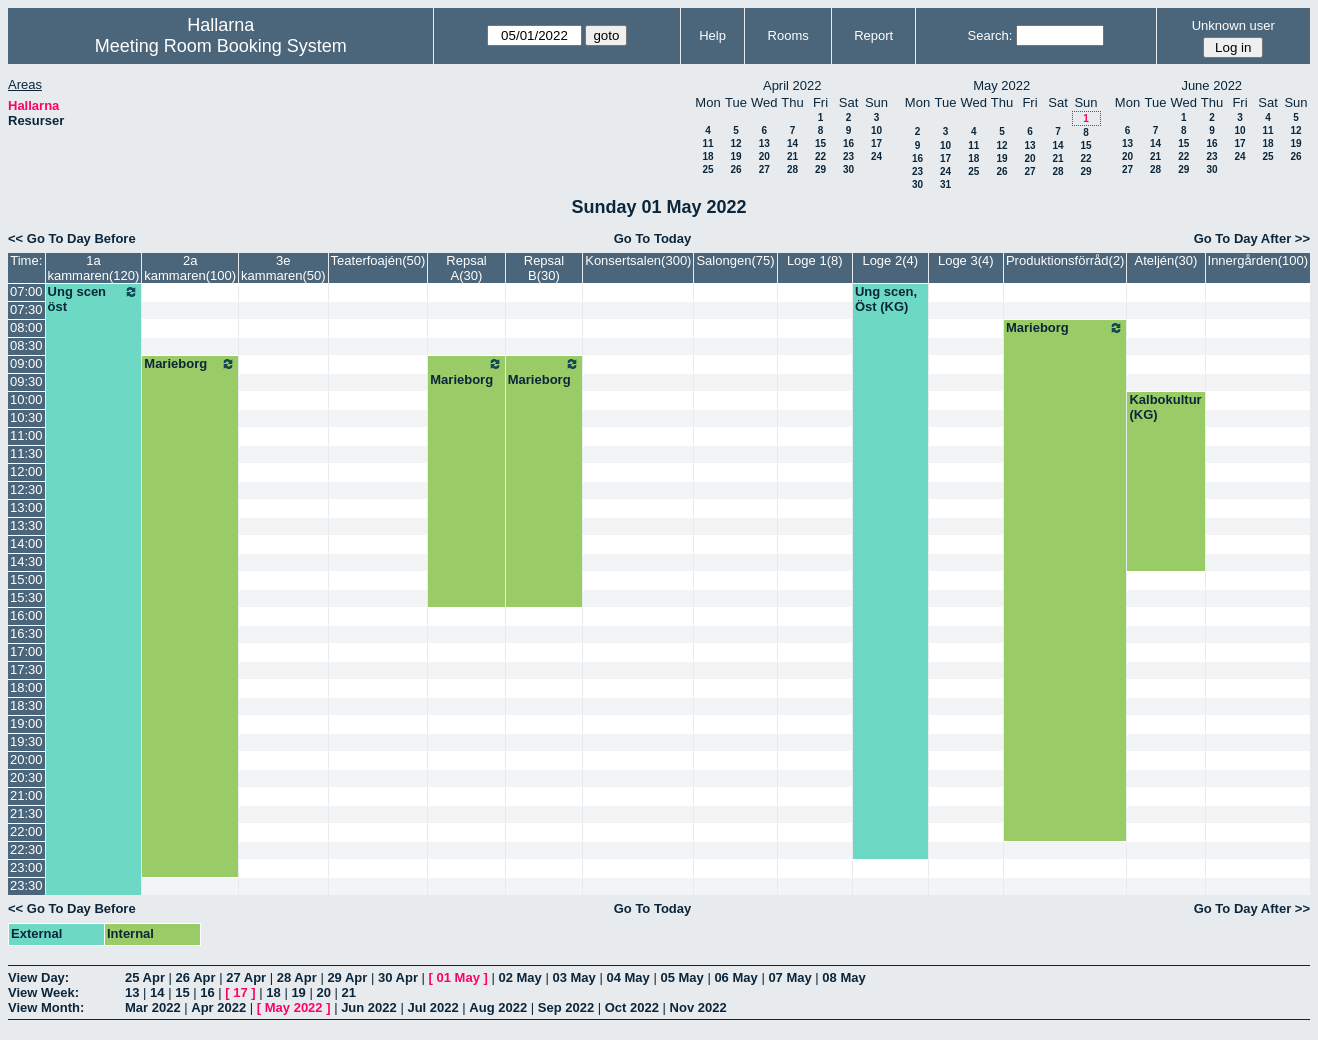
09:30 (26, 381)
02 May (519, 977)
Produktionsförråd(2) (1065, 260)
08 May (843, 977)
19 (735, 156)
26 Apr (196, 977)
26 (735, 169)
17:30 (26, 669)
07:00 (26, 291)
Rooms (788, 35)
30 (848, 169)
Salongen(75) (735, 260)
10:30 (26, 417)
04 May (627, 977)
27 (764, 169)
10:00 (26, 399)
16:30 (26, 633)
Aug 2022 (498, 1007)
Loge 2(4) (890, 260)
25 (707, 169)
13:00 (26, 507)
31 (945, 184)
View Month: (46, 1007)
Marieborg (1065, 328)
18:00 (26, 687)
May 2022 (294, 1007)
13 (764, 143)
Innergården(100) (1258, 260)
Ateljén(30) (1166, 260)
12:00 (26, 471)
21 (792, 156)
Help (712, 35)
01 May (458, 977)
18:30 (26, 705)
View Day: (38, 977)
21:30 (26, 813)
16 (848, 143)
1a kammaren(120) (94, 268)
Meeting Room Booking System (221, 46)
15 (820, 143)
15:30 (26, 597)
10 (876, 130)
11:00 (26, 435)
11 (707, 143)
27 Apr (246, 977)
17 (876, 143)
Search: (990, 35)
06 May (735, 977)
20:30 (26, 777)
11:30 (26, 453)
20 (764, 156)
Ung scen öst (94, 299)
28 (792, 169)
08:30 (26, 345)
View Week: (43, 992)
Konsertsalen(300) (638, 260)
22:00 (26, 831)
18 (707, 156)
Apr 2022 (218, 1007)
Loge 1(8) (815, 260)
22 (820, 156)
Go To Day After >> (1252, 238)
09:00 (26, 363)
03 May (573, 977)
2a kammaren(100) (190, 268)
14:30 (26, 561)
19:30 (26, 741)
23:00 (26, 867)
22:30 (26, 849)
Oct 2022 (632, 1007)
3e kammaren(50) (283, 268)
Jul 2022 (432, 1007)
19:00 (26, 723)
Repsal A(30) (466, 268)
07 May (789, 977)
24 (876, 156)
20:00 (26, 759)
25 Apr (145, 977)
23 (848, 156)
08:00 (26, 327)
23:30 (26, 885)
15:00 (26, 579)
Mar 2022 (153, 1007)
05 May (681, 977)
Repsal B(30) (544, 268)
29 (820, 169)
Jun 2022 (369, 1007)
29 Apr (347, 977)
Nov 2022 (698, 1007)
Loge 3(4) (966, 260)
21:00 (26, 795)
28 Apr (297, 977)
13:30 (26, 525)
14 (792, 143)
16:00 (26, 615)
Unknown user (1233, 25)
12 (735, 143)
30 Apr (398, 977)
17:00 (26, 651)
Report (873, 35)
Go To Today (653, 238)
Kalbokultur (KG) (1165, 407)
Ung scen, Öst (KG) (886, 299)
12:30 (26, 489)
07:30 (26, 309)
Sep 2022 (566, 1007)
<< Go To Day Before (72, 238)
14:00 (26, 543)
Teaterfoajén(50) (378, 260)
